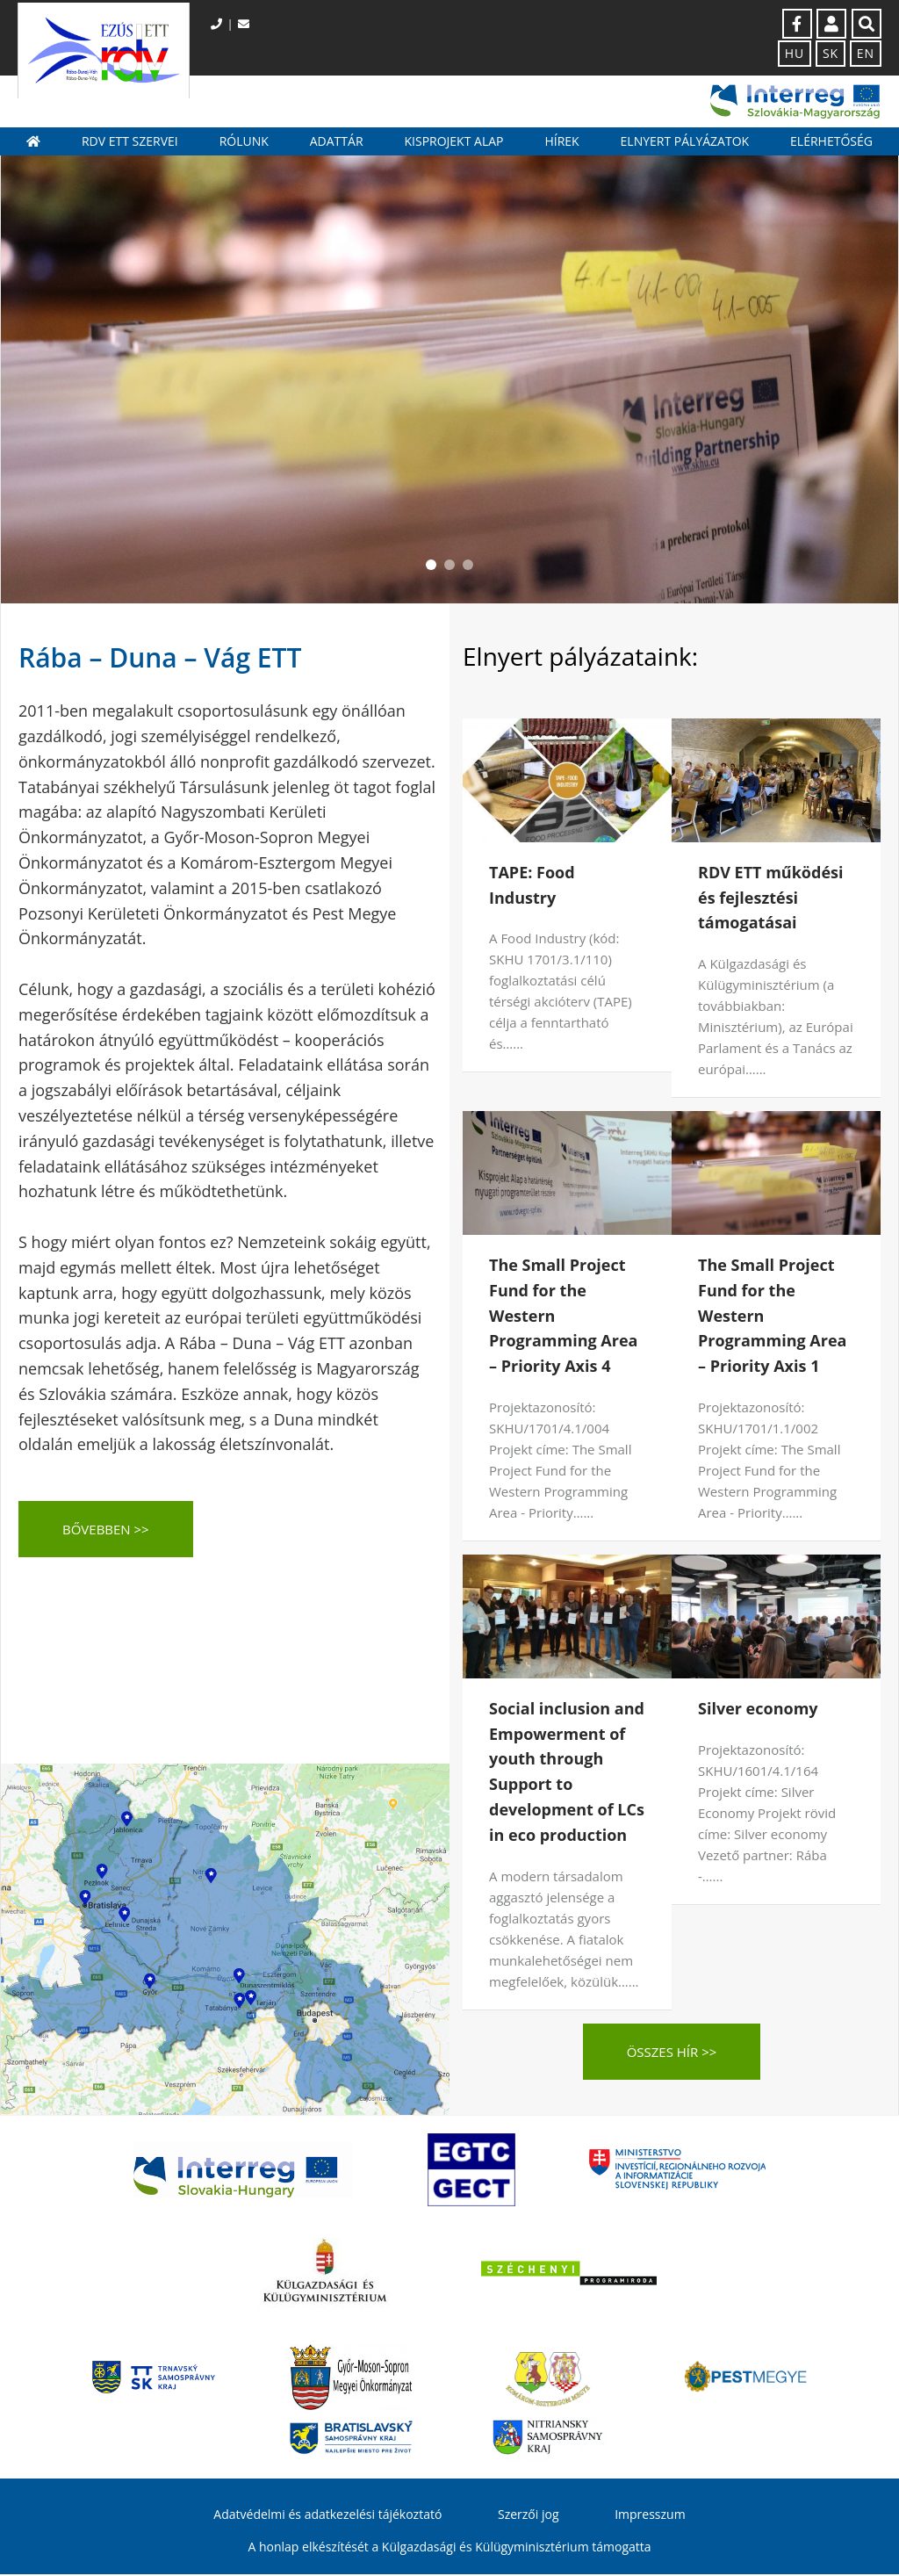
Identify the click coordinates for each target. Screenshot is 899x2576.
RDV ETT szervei (130, 141)
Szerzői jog (528, 2515)
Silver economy (758, 1709)
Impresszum (650, 2515)
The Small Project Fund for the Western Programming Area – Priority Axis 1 (772, 1317)
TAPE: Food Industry (532, 885)
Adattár (336, 141)
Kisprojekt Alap (453, 141)
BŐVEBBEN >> (105, 1531)
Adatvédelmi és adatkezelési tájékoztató (327, 2515)
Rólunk (244, 141)
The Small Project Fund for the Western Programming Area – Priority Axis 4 (563, 1317)
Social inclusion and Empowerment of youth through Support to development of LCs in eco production (566, 1772)
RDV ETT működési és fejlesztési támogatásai (770, 898)
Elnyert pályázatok (685, 141)
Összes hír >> (672, 2052)
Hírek (561, 141)
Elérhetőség (831, 141)
